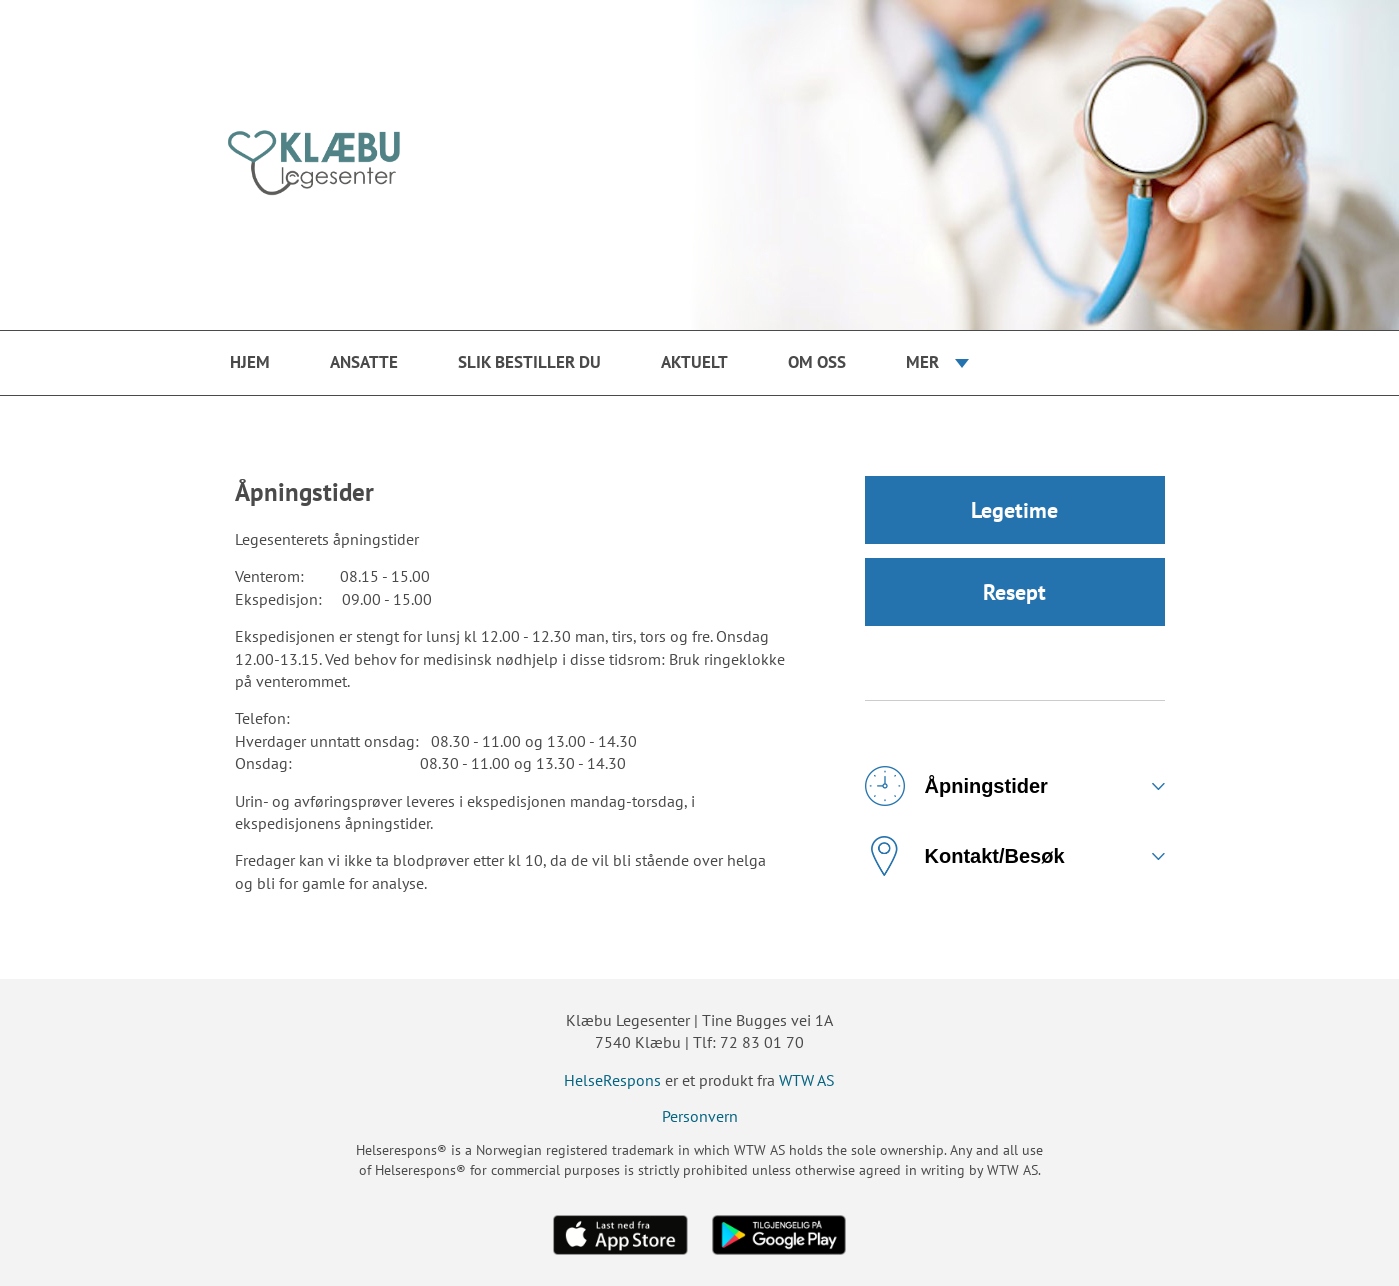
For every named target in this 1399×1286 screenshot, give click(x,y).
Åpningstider (956, 786)
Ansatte (364, 362)
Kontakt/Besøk (965, 856)
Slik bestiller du (529, 362)
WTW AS (807, 1080)
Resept (1014, 592)
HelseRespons (612, 1080)
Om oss (817, 362)
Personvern (700, 1116)
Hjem (250, 362)
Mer (922, 362)
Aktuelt (694, 362)
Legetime (1014, 510)
